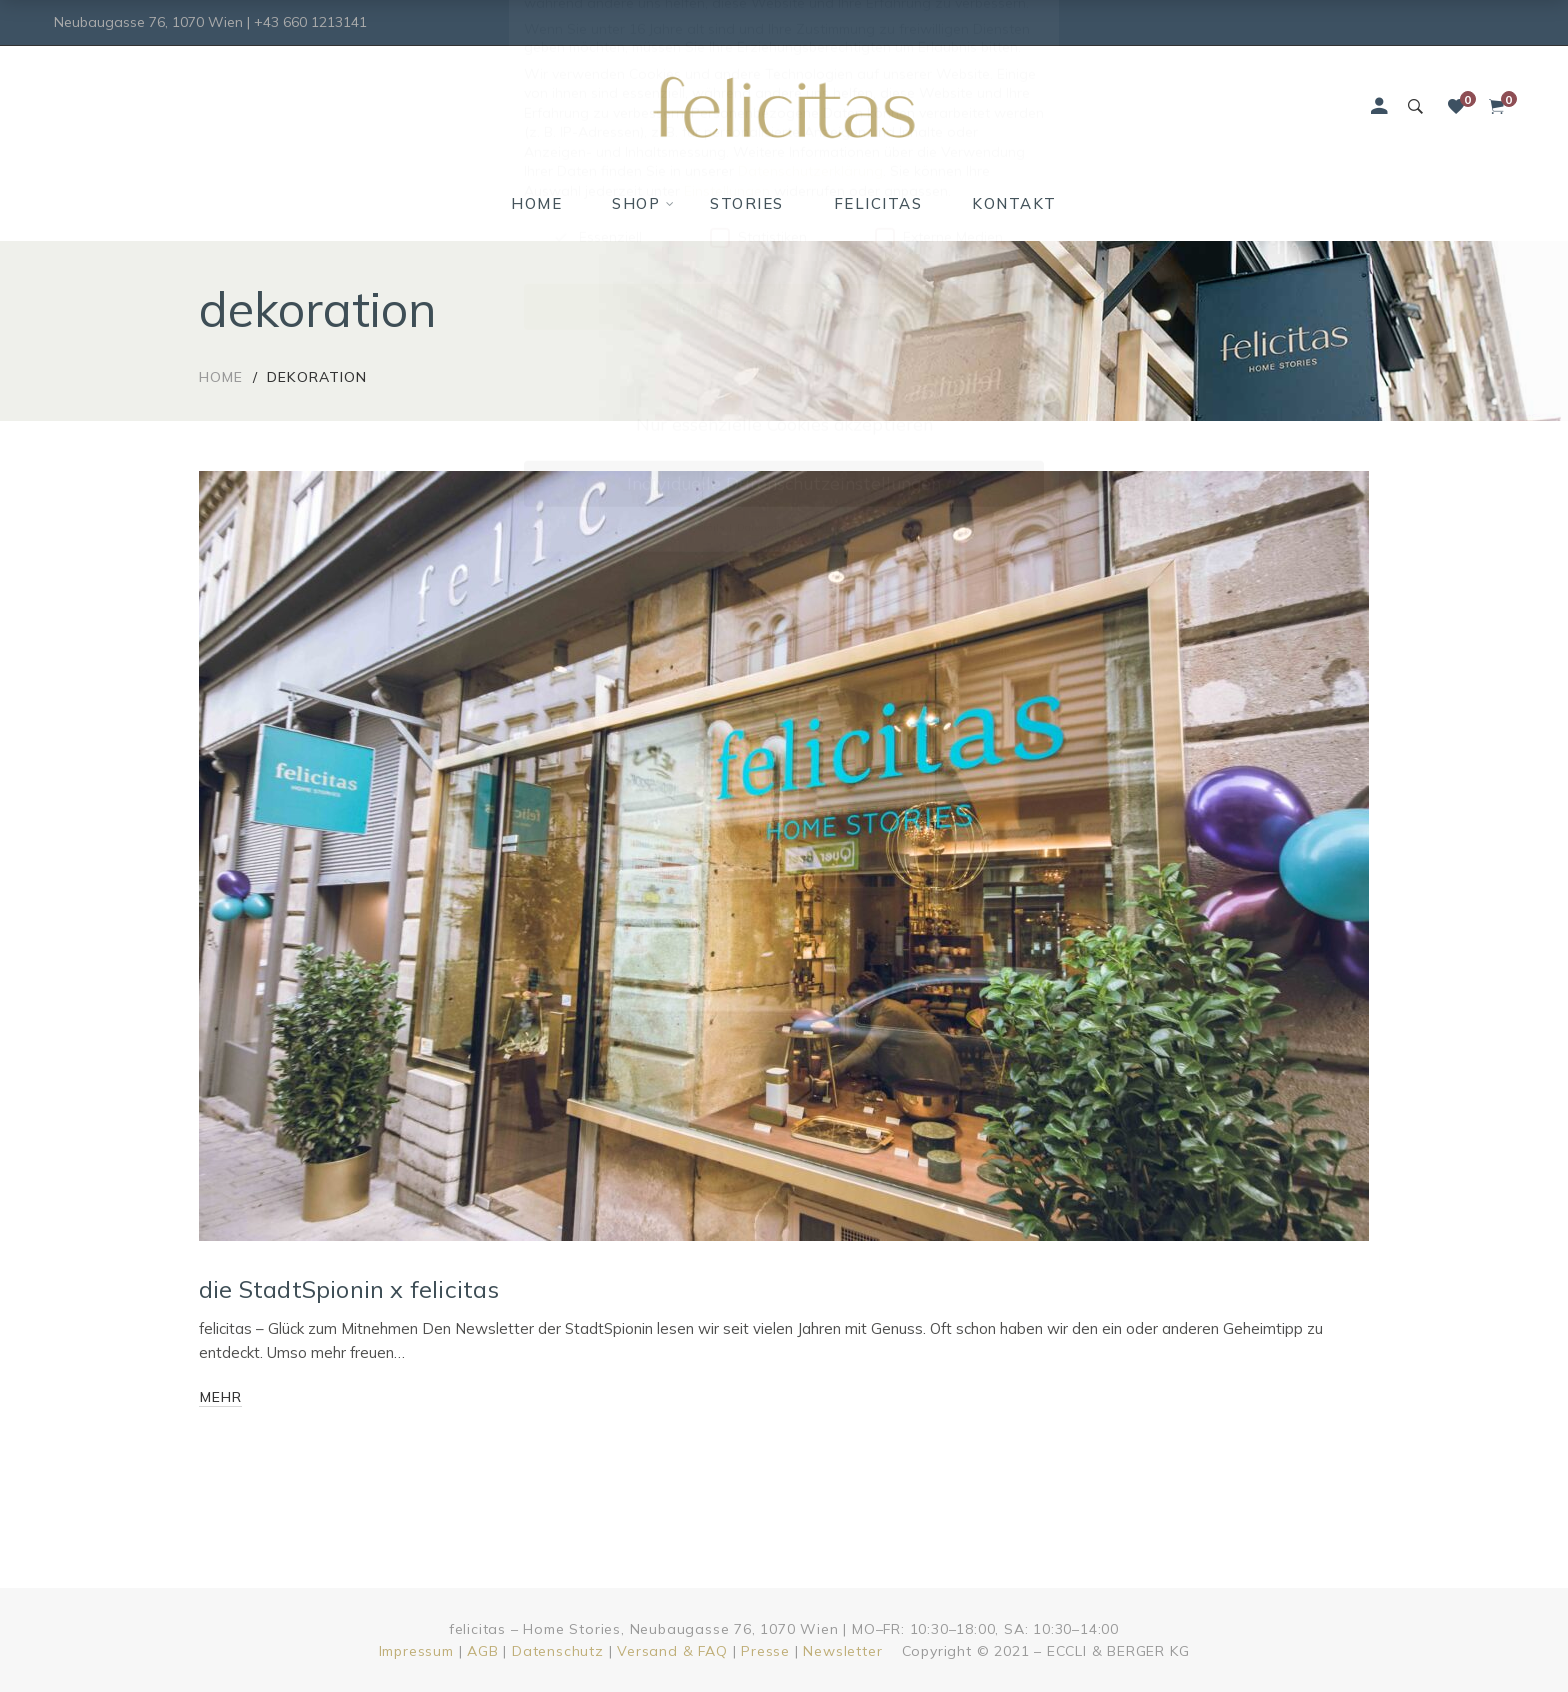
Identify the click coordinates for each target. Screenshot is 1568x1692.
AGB (482, 1651)
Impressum (416, 1651)
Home (221, 377)
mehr (221, 1397)
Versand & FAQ (672, 1651)
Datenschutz (558, 1651)
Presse (765, 1651)
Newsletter (842, 1651)
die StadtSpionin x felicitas (349, 1289)
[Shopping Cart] (1496, 107)
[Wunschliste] (1456, 107)
